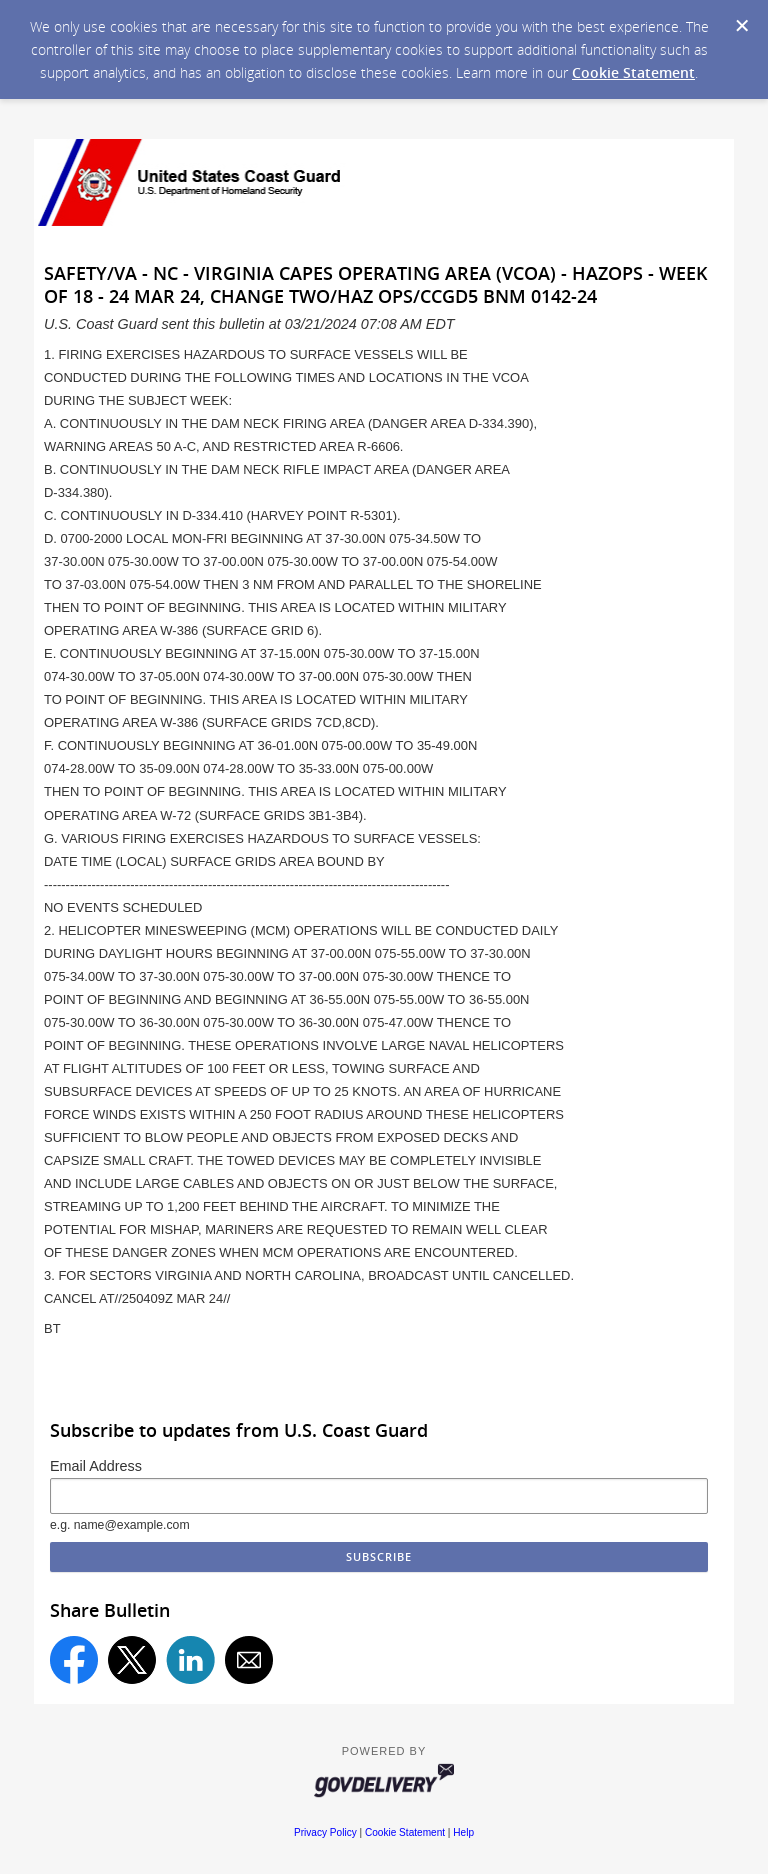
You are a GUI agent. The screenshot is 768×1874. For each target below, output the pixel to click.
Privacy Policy (325, 1832)
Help (463, 1832)
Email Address (96, 1466)
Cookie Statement (633, 72)
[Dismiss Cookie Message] (742, 26)
